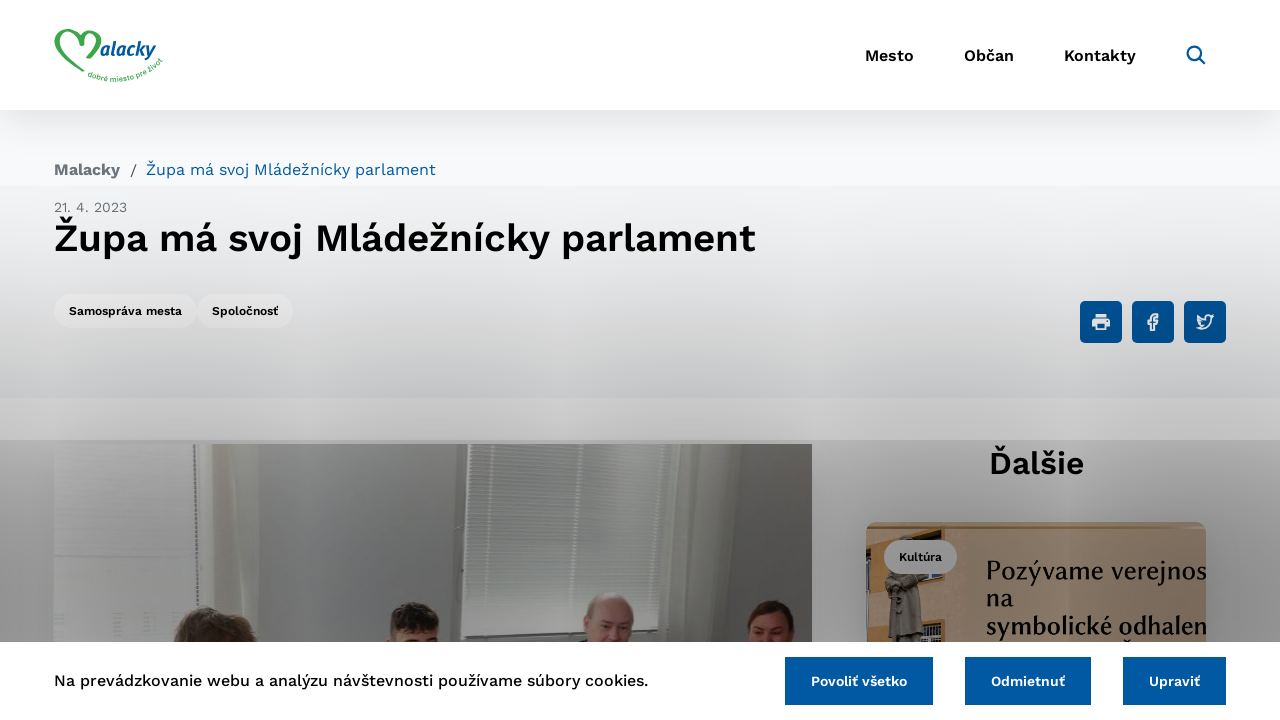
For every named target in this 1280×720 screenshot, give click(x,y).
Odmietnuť (1028, 681)
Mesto (889, 55)
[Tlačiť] (1101, 322)
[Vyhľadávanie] (1196, 55)
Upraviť (1174, 681)
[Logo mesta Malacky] (108, 55)
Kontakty (1100, 55)
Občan (989, 55)
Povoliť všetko (859, 681)
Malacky (87, 169)
